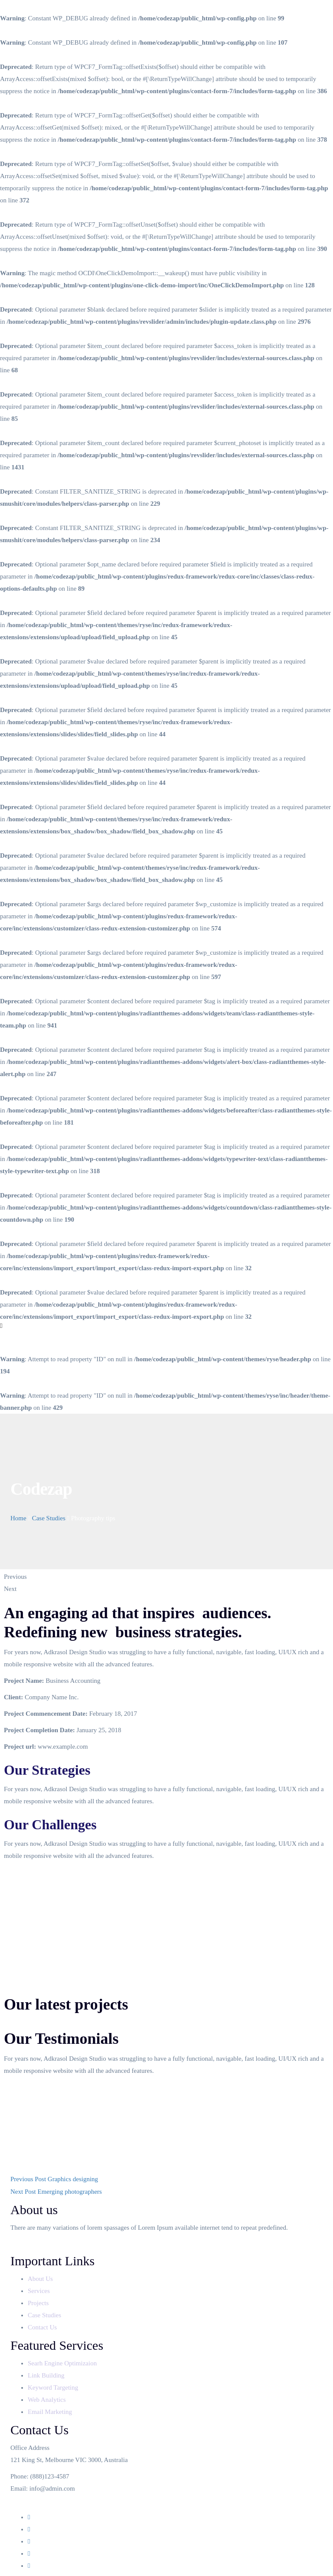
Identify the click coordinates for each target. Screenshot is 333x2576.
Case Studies (48, 1518)
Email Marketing (50, 2411)
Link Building (46, 2375)
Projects (39, 2303)
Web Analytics (47, 2399)
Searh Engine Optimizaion (62, 2363)
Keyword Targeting (53, 2387)
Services (40, 2290)
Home (18, 1518)
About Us (41, 2278)
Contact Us (43, 2327)
